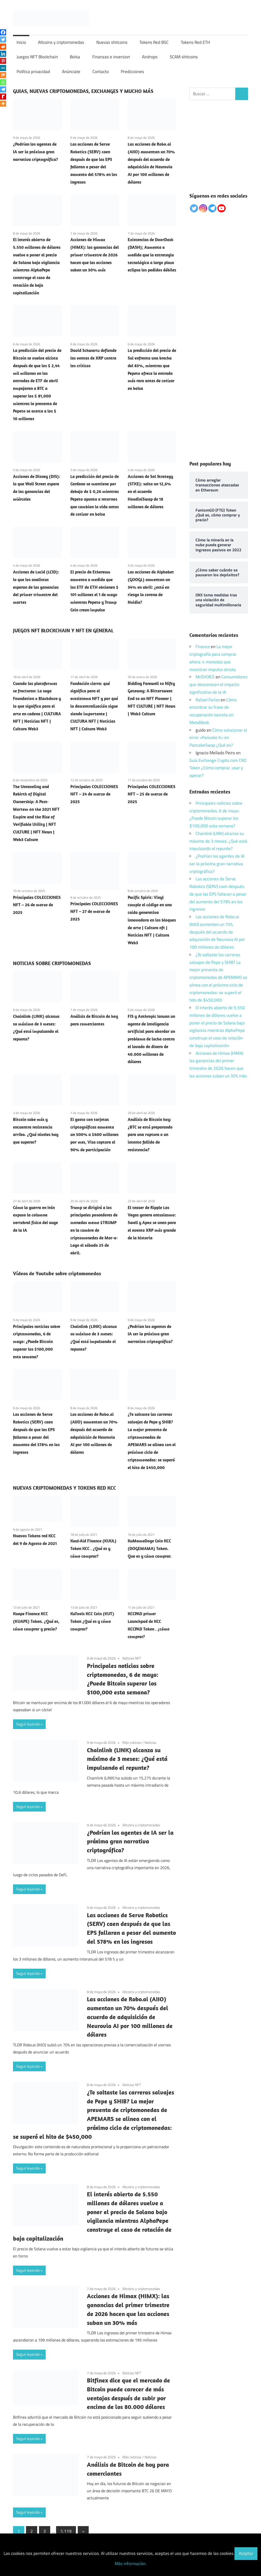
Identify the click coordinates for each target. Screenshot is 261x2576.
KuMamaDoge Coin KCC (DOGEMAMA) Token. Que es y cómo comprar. (150, 1548)
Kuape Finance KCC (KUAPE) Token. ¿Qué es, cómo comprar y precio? (36, 1621)
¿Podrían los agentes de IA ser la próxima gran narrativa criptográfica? (35, 151)
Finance (202, 646)
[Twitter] (3, 39)
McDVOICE (205, 677)
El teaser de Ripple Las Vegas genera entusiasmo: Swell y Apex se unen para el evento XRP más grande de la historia (152, 1223)
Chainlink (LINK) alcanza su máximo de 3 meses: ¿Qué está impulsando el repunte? (127, 1759)
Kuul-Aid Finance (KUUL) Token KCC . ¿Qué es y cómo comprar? (93, 1548)
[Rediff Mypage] (3, 96)
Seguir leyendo (28, 1724)
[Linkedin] (3, 54)
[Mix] (3, 75)
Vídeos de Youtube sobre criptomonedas (57, 1273)
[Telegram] (3, 89)
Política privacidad (33, 71)
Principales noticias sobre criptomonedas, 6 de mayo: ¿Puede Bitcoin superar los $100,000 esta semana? (36, 1342)
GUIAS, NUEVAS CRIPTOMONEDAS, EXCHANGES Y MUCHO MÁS (83, 91)
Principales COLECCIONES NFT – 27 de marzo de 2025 (94, 911)
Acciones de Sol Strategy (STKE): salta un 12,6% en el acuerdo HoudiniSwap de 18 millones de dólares (150, 492)
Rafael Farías (207, 699)
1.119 (66, 2531)
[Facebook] (3, 32)
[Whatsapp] (3, 82)
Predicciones (132, 71)
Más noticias (131, 1742)
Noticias (150, 1742)
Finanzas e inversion (111, 56)
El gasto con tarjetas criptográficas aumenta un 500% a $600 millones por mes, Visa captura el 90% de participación (94, 1135)
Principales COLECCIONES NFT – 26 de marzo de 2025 (37, 905)
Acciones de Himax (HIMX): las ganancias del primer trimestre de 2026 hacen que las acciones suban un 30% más (94, 255)
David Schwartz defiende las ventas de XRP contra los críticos (93, 358)
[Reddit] (3, 47)
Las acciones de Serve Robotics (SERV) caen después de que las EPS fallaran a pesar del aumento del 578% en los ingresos (217, 893)
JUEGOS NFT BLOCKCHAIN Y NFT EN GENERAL (63, 630)
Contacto (101, 71)
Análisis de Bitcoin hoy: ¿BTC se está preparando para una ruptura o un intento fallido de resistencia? (150, 1135)
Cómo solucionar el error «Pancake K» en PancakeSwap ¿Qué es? (218, 738)
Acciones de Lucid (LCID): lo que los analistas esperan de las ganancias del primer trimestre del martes (36, 587)
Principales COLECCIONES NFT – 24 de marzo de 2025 (94, 794)
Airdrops (150, 56)
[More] (3, 104)
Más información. (131, 2563)
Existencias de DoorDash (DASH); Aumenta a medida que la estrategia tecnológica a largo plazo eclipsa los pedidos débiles (152, 255)
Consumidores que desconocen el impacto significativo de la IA (218, 684)
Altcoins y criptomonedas (61, 42)
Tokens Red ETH (195, 42)
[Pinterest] (3, 61)
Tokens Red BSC (153, 42)
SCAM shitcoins (184, 56)
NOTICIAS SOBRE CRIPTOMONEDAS (52, 963)
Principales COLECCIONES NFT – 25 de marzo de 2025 (151, 794)
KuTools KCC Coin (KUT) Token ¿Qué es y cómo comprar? (92, 1621)
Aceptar (246, 2553)
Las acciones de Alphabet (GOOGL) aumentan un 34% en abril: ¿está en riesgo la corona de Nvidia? (151, 587)
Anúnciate (71, 71)
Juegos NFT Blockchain (37, 56)
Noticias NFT (131, 1658)
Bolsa (75, 56)
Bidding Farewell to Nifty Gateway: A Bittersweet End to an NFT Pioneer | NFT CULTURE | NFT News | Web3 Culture (151, 699)
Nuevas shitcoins (111, 42)
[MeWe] (3, 68)
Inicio (21, 42)
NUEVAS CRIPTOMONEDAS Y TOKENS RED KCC (64, 1488)
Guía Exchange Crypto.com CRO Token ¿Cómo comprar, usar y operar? (217, 768)
